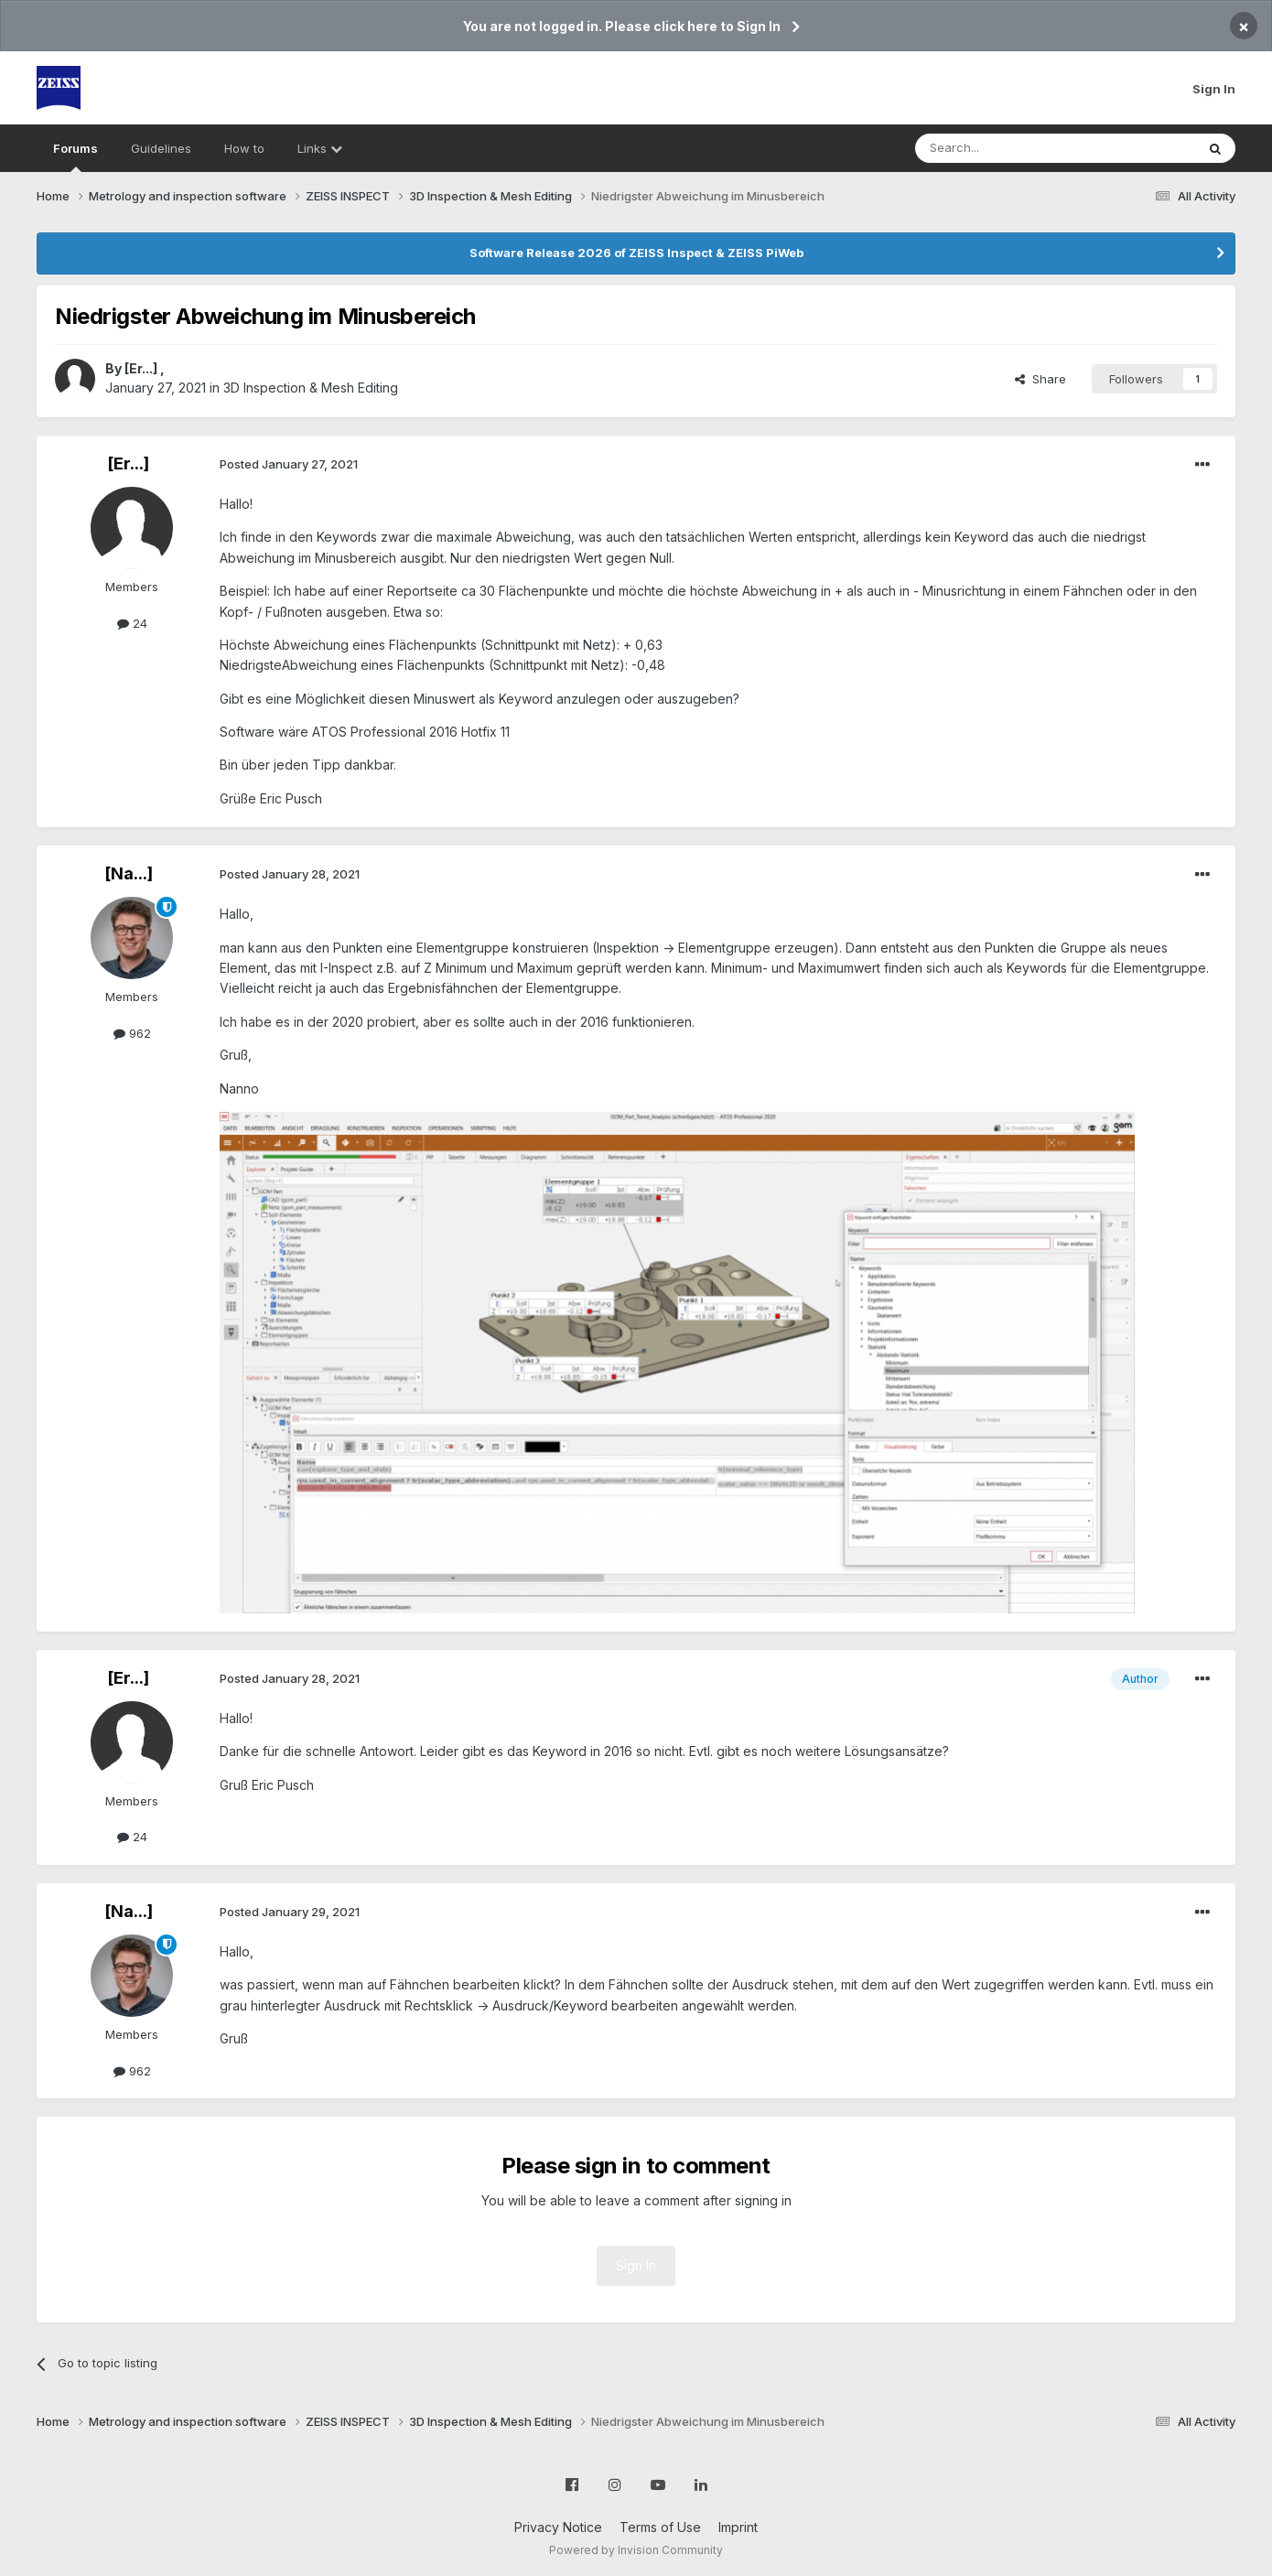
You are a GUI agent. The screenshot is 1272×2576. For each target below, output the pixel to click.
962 (132, 1033)
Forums (75, 156)
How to (244, 148)
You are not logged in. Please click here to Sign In (622, 26)
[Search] (1008, 148)
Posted (289, 464)
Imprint (738, 2527)
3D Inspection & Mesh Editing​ (310, 387)
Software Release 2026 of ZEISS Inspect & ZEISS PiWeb (636, 252)
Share (1040, 379)
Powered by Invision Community (636, 2550)
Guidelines (161, 148)
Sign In (1213, 88)
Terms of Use (660, 2527)
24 (132, 623)
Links (319, 148)
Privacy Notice (558, 2527)
